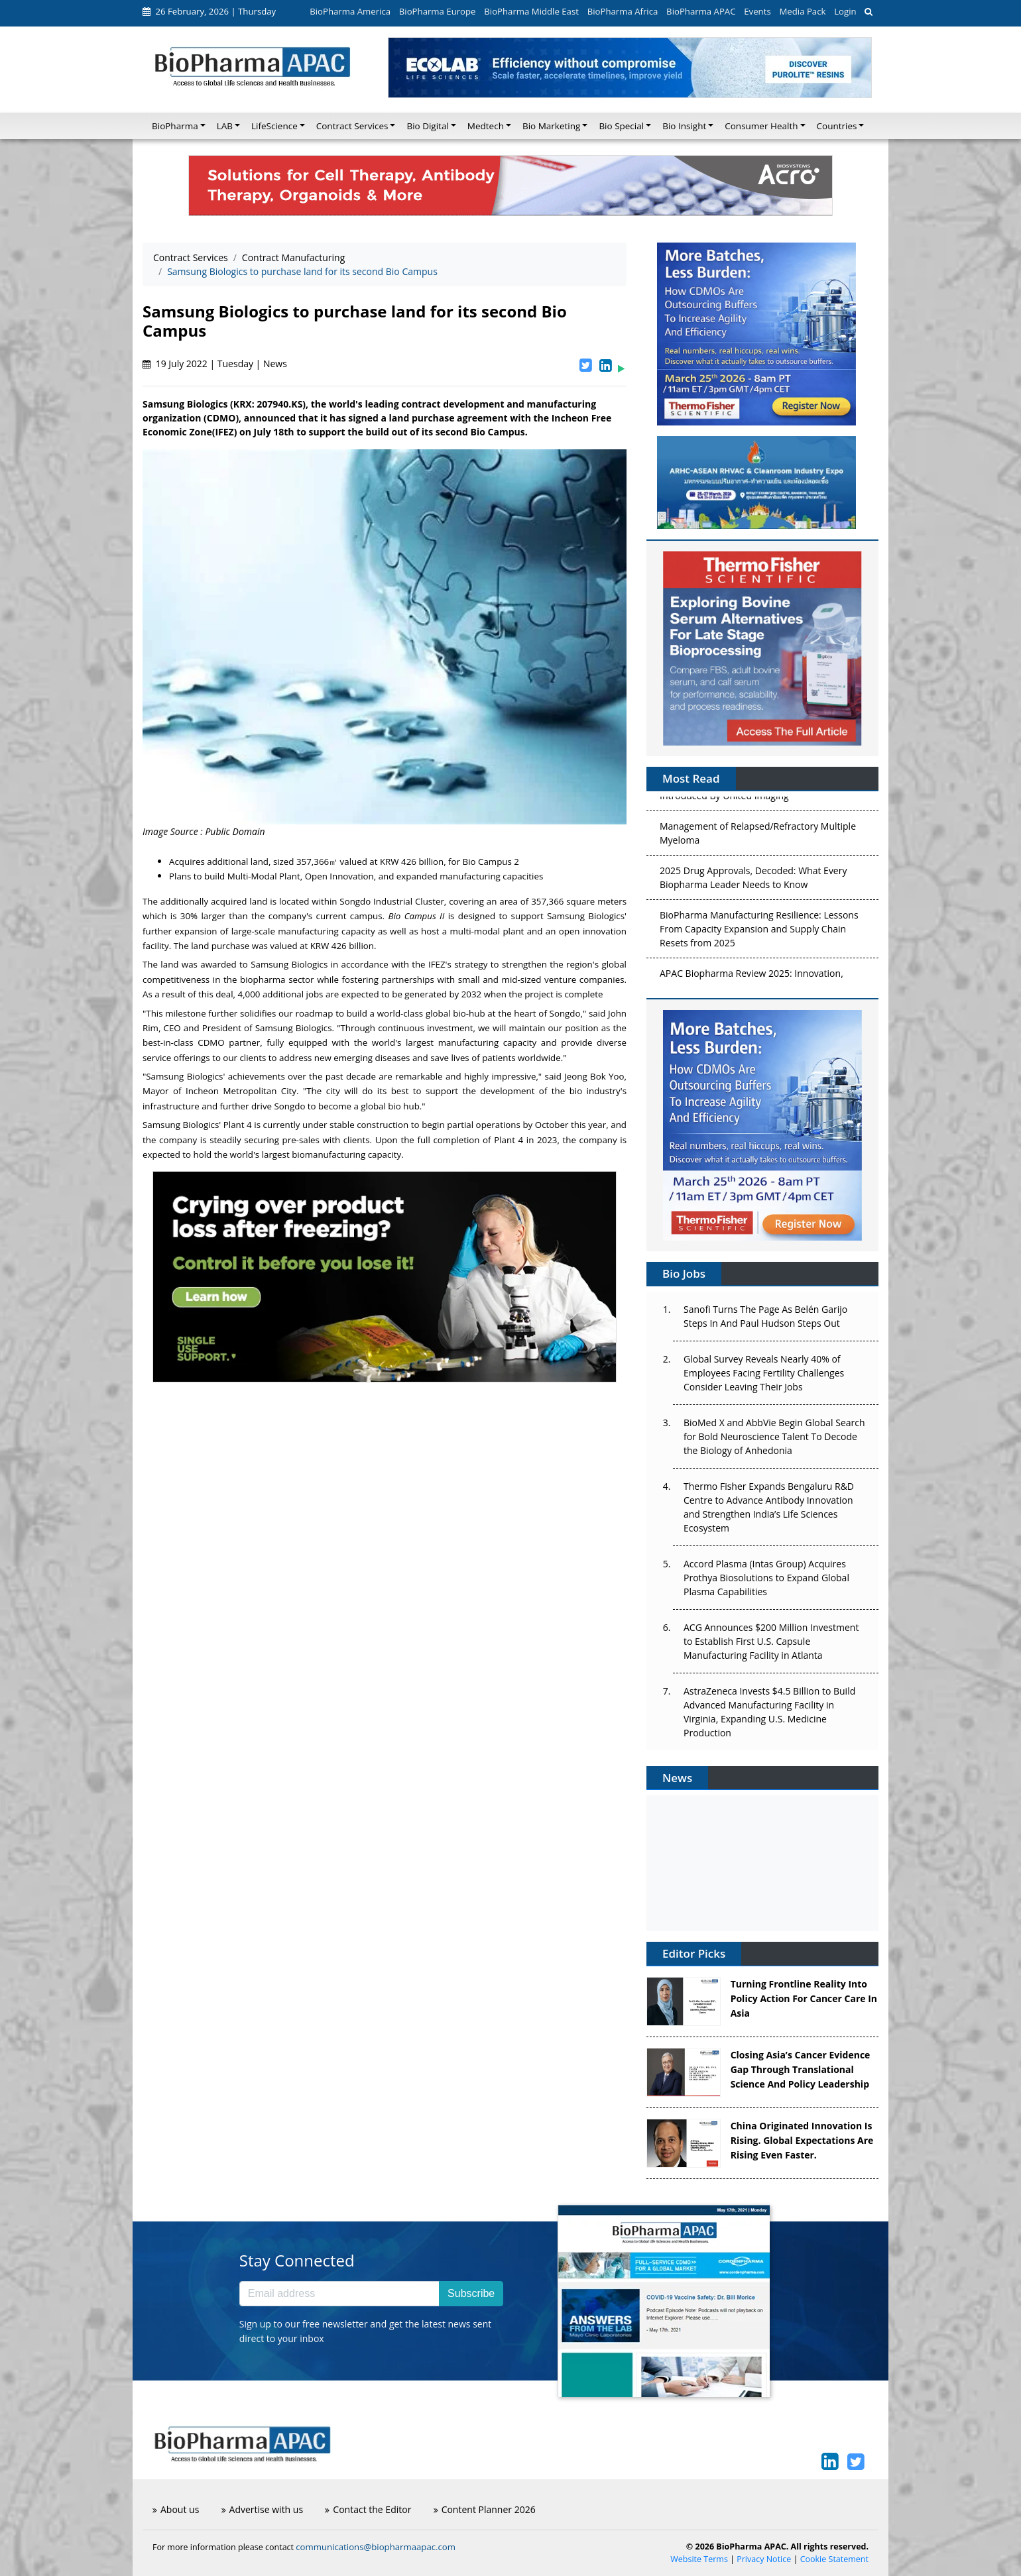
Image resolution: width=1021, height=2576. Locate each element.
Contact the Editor (368, 2509)
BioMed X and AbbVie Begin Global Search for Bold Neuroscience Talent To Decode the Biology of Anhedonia (774, 1436)
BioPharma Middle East (531, 11)
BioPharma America (350, 11)
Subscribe (471, 2293)
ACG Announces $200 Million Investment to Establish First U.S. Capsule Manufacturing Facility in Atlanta (771, 1641)
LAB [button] (225, 126)
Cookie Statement (834, 2559)
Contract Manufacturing (293, 257)
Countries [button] (837, 126)
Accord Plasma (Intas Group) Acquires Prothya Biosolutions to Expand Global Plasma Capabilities (766, 1577)
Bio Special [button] (621, 126)
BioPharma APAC (700, 11)
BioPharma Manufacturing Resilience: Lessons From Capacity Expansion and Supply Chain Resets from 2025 (759, 937)
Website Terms (699, 2559)
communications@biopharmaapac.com (375, 2547)
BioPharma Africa (622, 11)
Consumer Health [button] (761, 126)
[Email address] (339, 2293)
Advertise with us (262, 2509)
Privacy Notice (764, 2559)
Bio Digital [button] (427, 126)
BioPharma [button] (175, 126)
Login (845, 11)
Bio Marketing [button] (551, 126)
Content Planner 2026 (485, 2509)
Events (757, 11)
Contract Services (190, 257)
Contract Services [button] (352, 126)
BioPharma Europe (437, 11)
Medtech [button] (485, 126)
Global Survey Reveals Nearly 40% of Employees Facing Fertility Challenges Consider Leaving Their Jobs (764, 1373)
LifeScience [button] (274, 126)
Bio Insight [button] (684, 126)
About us (175, 2509)
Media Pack (802, 11)
